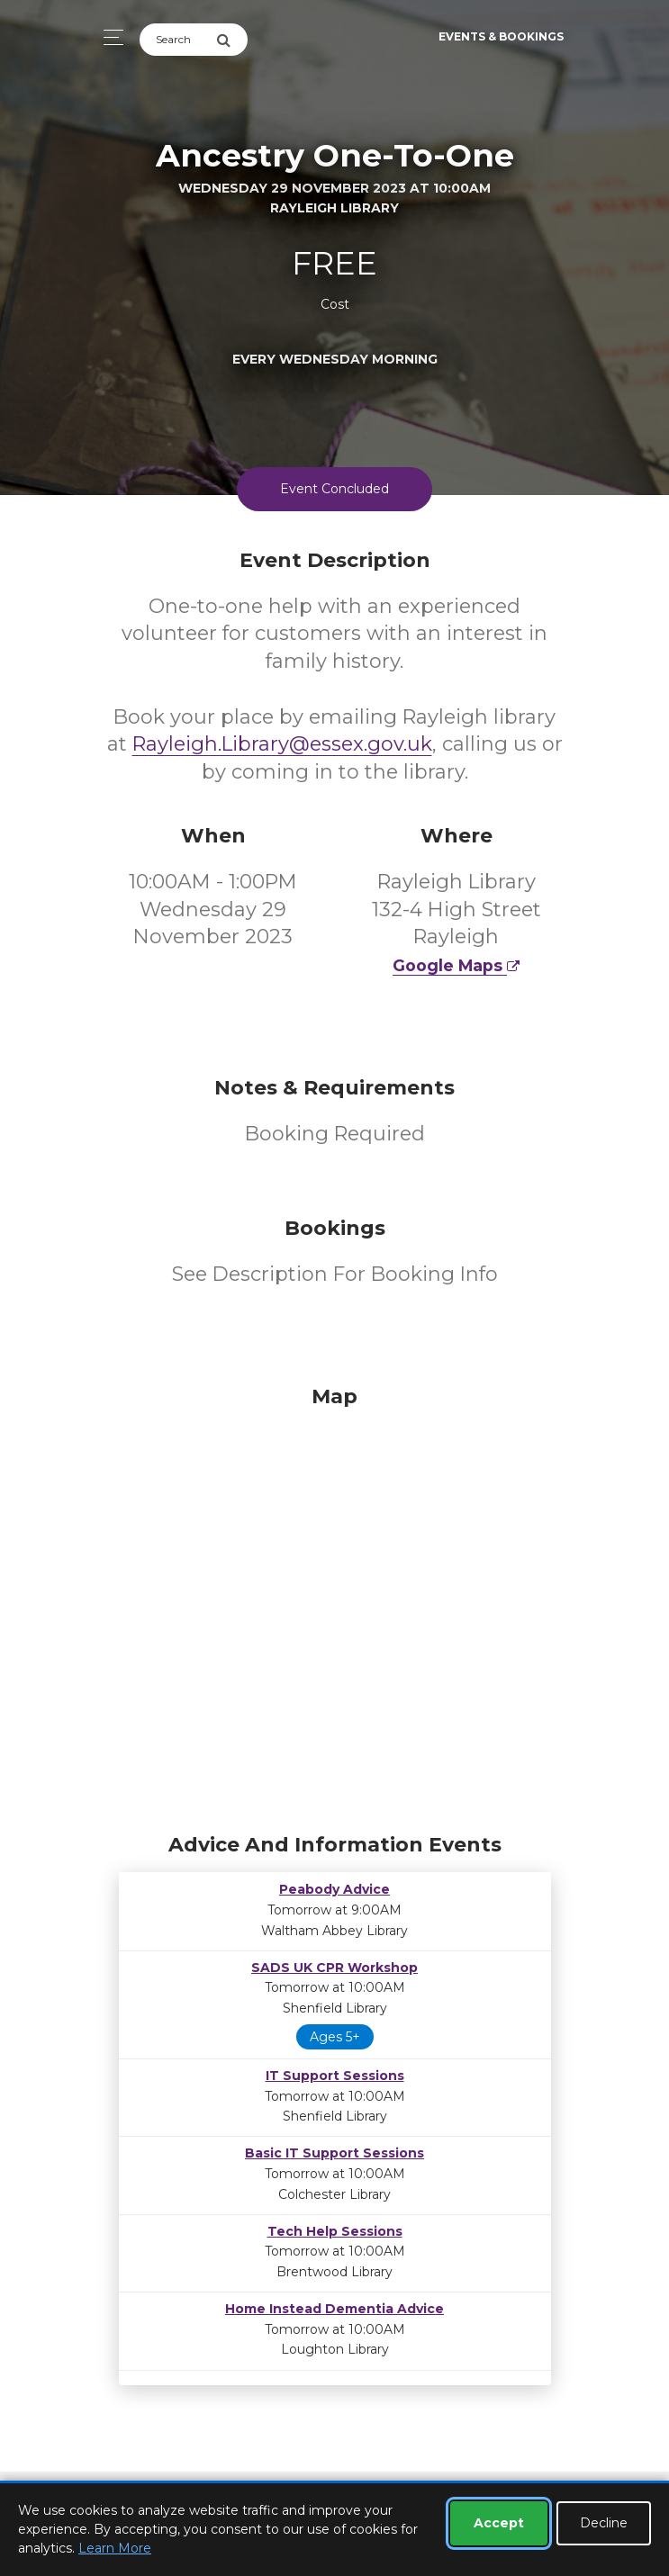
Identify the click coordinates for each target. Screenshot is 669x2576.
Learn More (114, 2548)
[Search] (178, 39)
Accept (499, 2523)
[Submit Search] (232, 39)
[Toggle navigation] (108, 37)
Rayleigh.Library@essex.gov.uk (282, 744)
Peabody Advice (334, 1889)
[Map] (335, 1605)
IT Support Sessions (335, 2075)
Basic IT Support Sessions (334, 2153)
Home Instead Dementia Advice (334, 2309)
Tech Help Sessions (334, 2231)
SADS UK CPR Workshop (334, 1967)
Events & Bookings (501, 36)
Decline (604, 2523)
